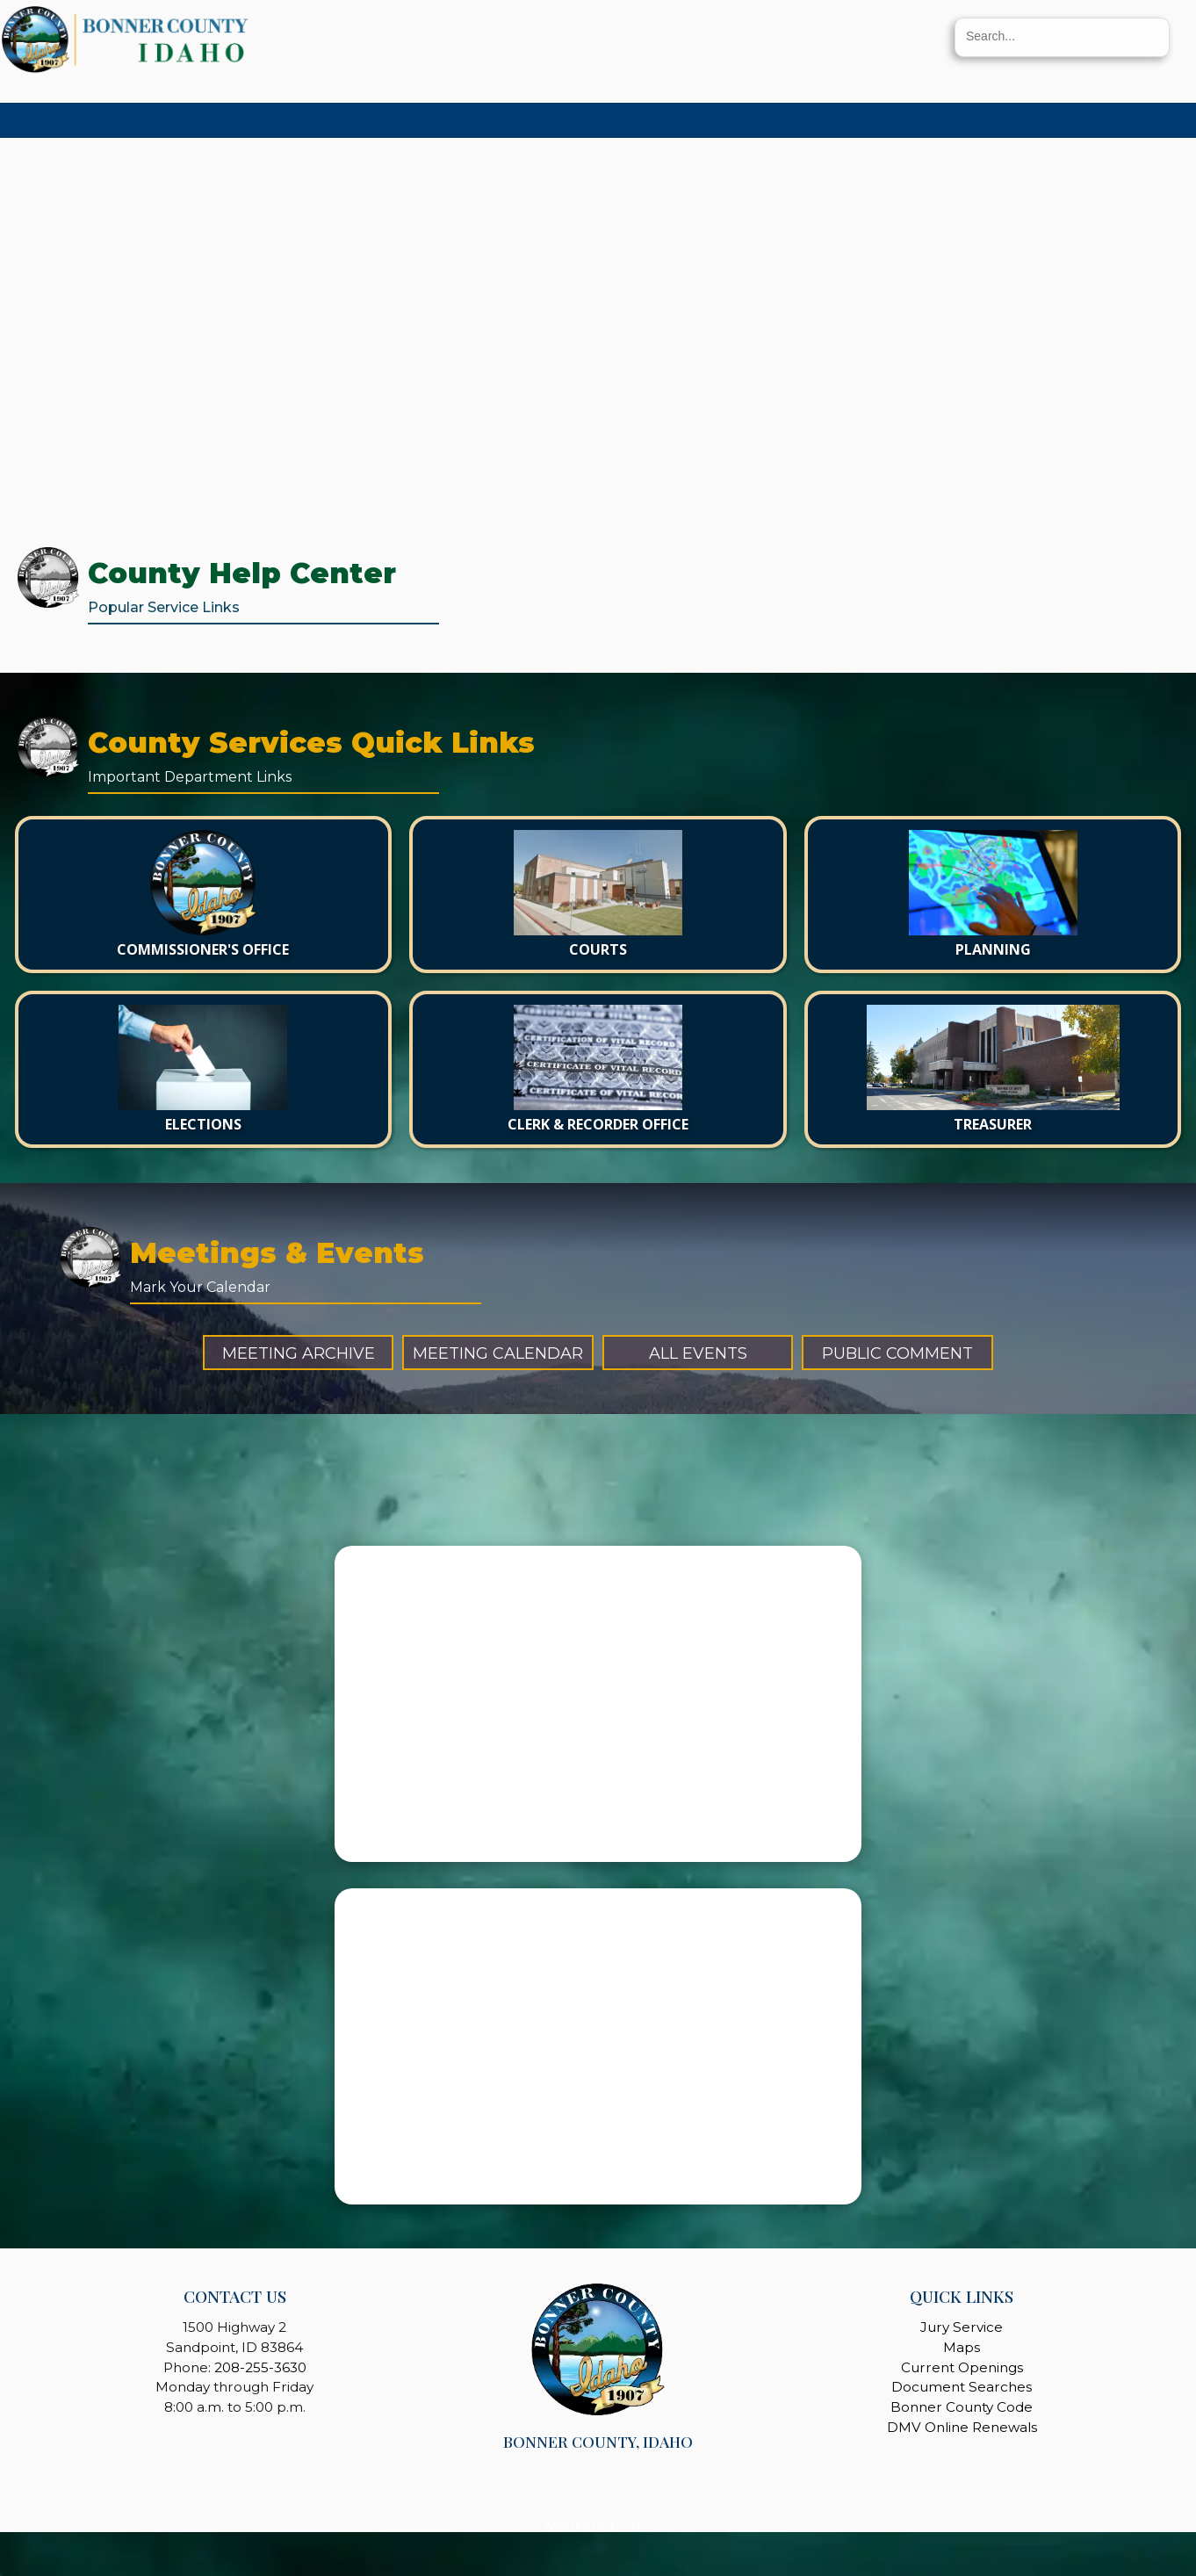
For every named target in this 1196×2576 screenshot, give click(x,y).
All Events (698, 1353)
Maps (961, 2347)
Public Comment (897, 1353)
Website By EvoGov (598, 2525)
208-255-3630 (260, 2367)
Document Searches (961, 2386)
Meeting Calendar (498, 1353)
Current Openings (962, 2367)
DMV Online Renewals (962, 2427)
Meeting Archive (298, 1353)
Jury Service (961, 2327)
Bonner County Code (961, 2407)
